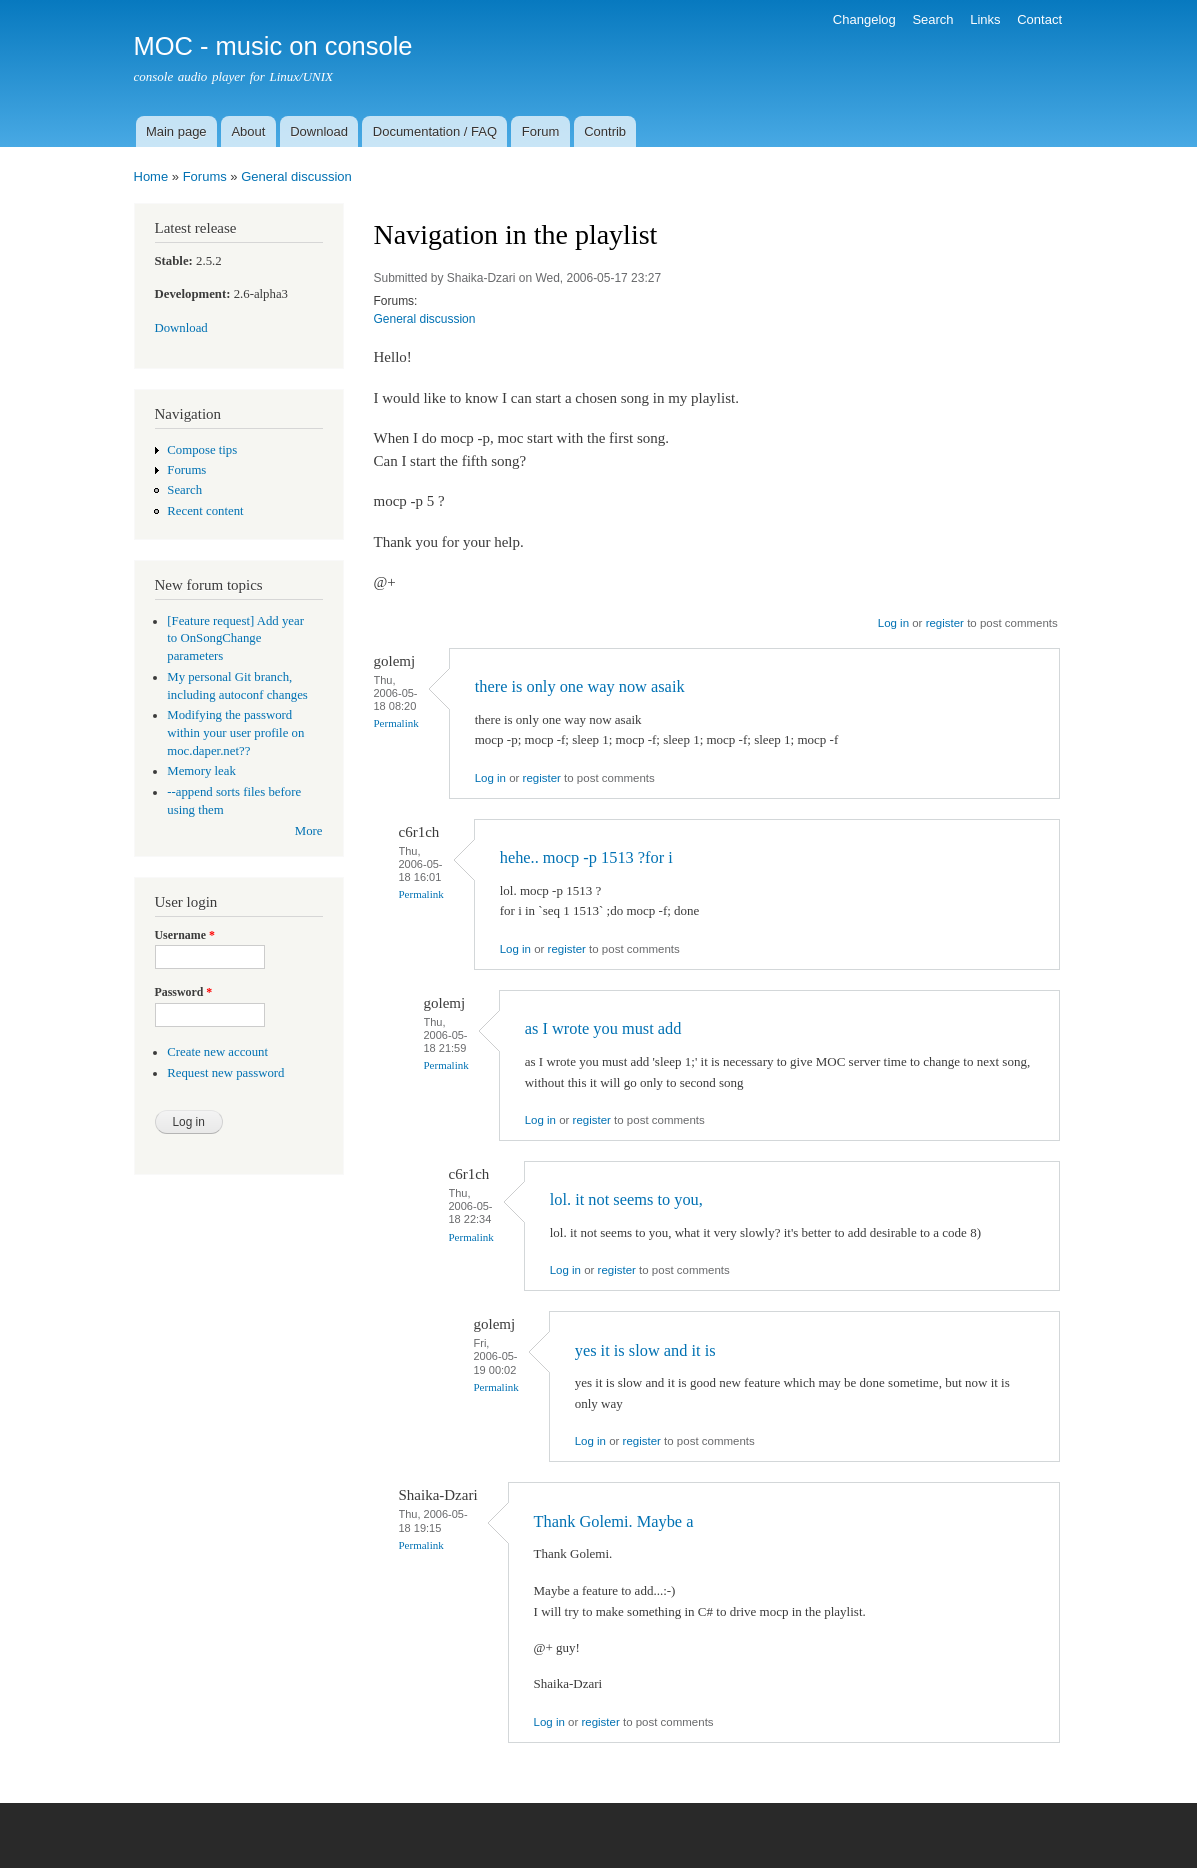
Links (985, 19)
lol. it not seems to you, (626, 1199)
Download (319, 131)
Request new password (225, 1073)
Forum (541, 131)
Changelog (864, 19)
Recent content (205, 511)
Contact (1039, 19)
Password (184, 992)
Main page (176, 131)
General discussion (296, 176)
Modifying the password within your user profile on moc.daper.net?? (235, 733)
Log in (893, 623)
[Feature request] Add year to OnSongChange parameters (235, 639)
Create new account (217, 1052)
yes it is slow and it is (645, 1350)
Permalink (396, 723)
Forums (205, 176)
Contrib (605, 131)
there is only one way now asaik (580, 686)
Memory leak (201, 771)
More (309, 831)
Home (151, 176)
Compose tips (202, 450)
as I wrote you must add (603, 1028)
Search (932, 19)
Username (185, 935)
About (248, 131)
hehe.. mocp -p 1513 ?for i (586, 857)
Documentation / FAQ (435, 131)
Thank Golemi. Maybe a (614, 1521)
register (945, 623)
